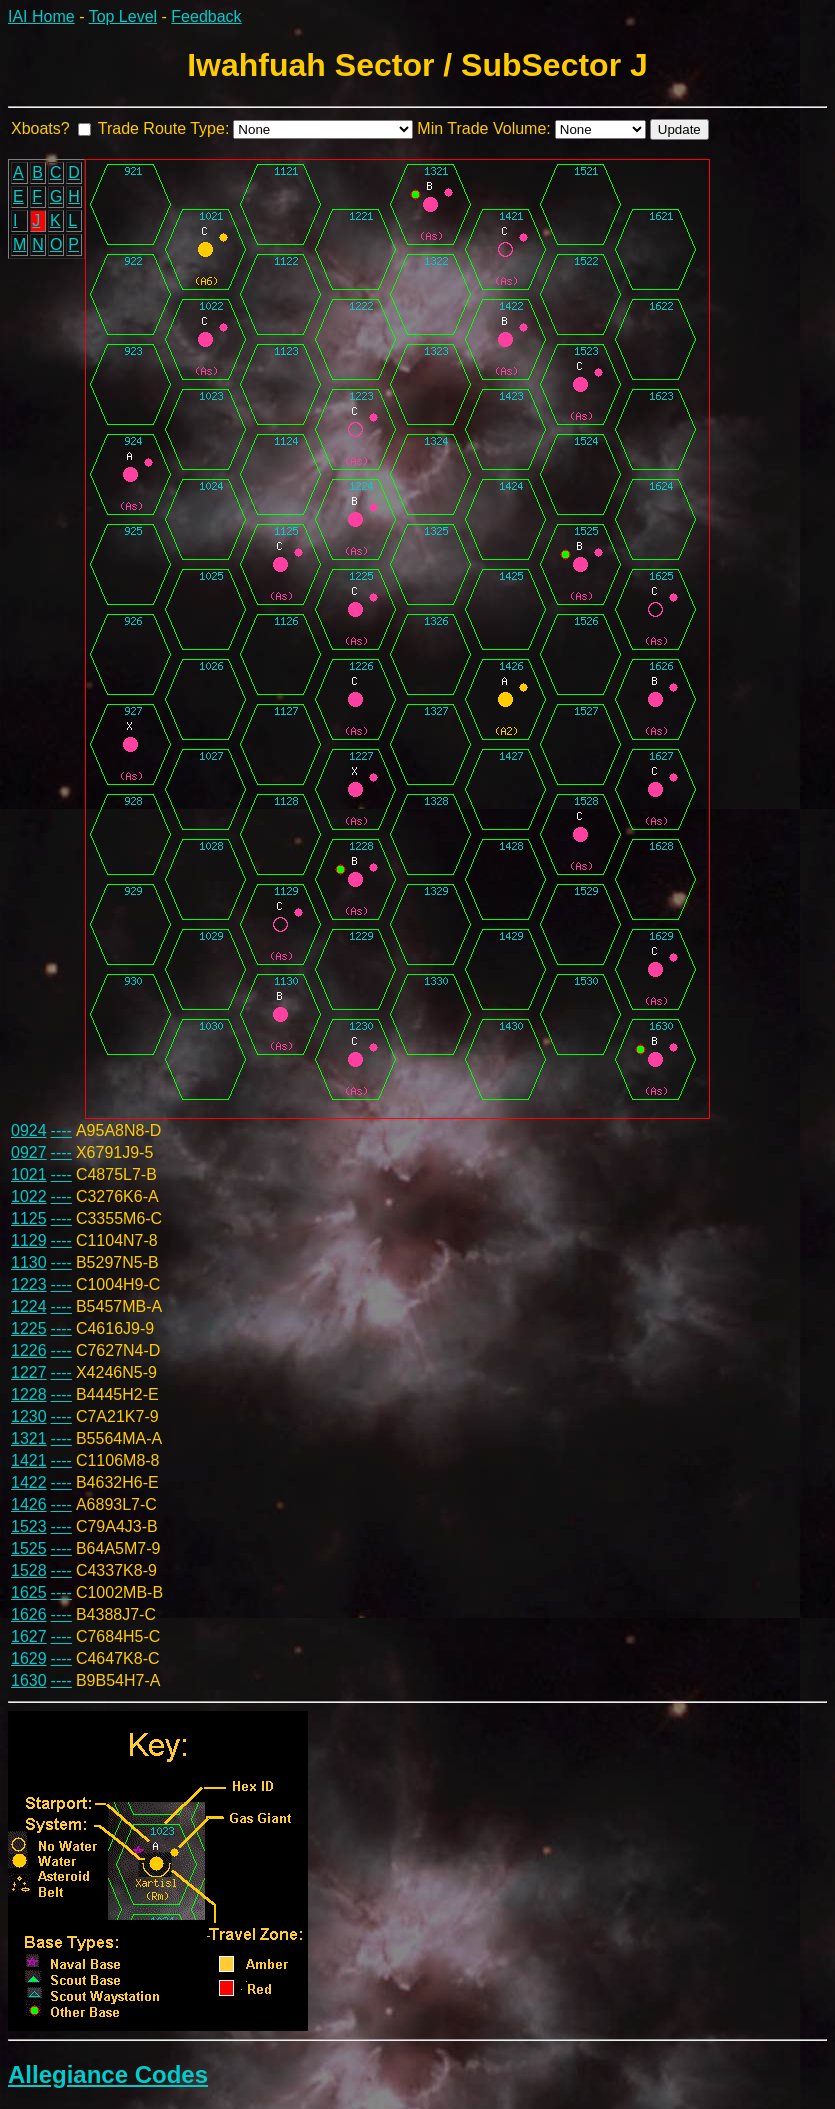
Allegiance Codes (108, 2074)
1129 (29, 1240)
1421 (29, 1460)
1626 (29, 1614)
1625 (29, 1592)
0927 (29, 1152)
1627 (29, 1636)
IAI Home (41, 16)
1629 (29, 1658)
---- (61, 1130)
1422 (29, 1482)
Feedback (206, 16)
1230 (29, 1416)
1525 (29, 1548)
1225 (29, 1328)
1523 (29, 1526)
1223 (29, 1284)
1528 (29, 1570)
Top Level (123, 16)
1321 (29, 1438)
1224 (29, 1306)
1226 (29, 1350)
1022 (29, 1196)
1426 (29, 1504)
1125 (29, 1218)
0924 (29, 1130)
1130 (29, 1262)
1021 (29, 1174)
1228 (29, 1394)
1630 (29, 1680)
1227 (29, 1372)
